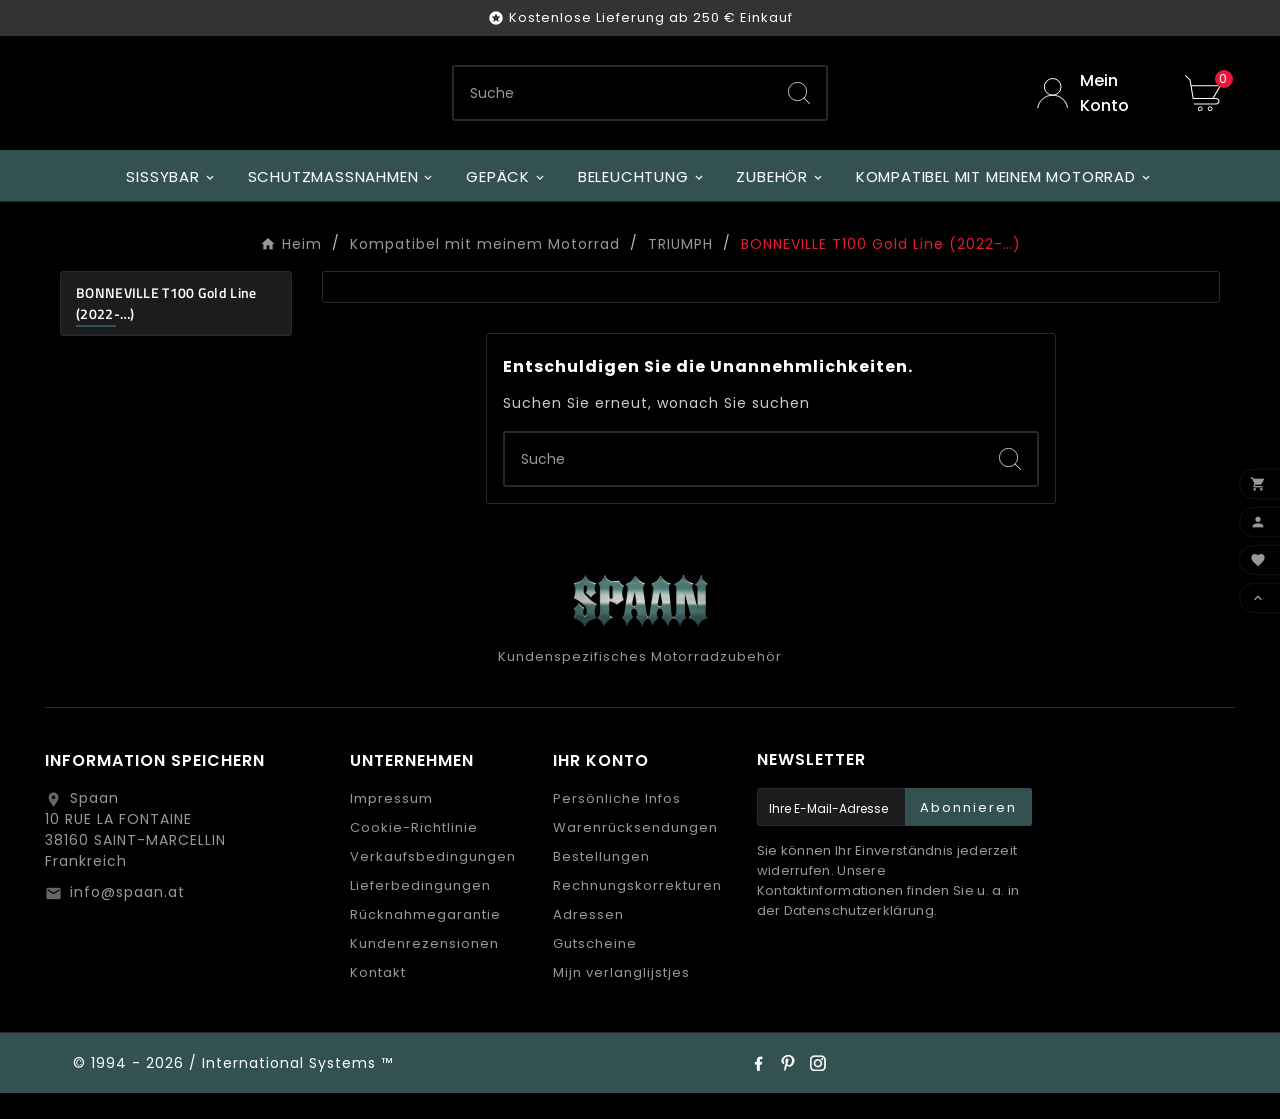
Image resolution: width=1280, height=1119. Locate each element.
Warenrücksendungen (635, 853)
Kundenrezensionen (424, 969)
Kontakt (378, 998)
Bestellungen (601, 882)
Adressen (588, 940)
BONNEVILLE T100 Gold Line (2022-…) (166, 329)
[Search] (799, 106)
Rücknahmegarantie (425, 940)
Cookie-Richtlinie (414, 853)
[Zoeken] (613, 106)
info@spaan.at (127, 918)
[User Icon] (1096, 106)
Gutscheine (595, 969)
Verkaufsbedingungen (433, 882)
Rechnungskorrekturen (637, 911)
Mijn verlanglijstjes (621, 998)
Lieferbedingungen (420, 911)
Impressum (391, 824)
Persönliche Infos (617, 824)
